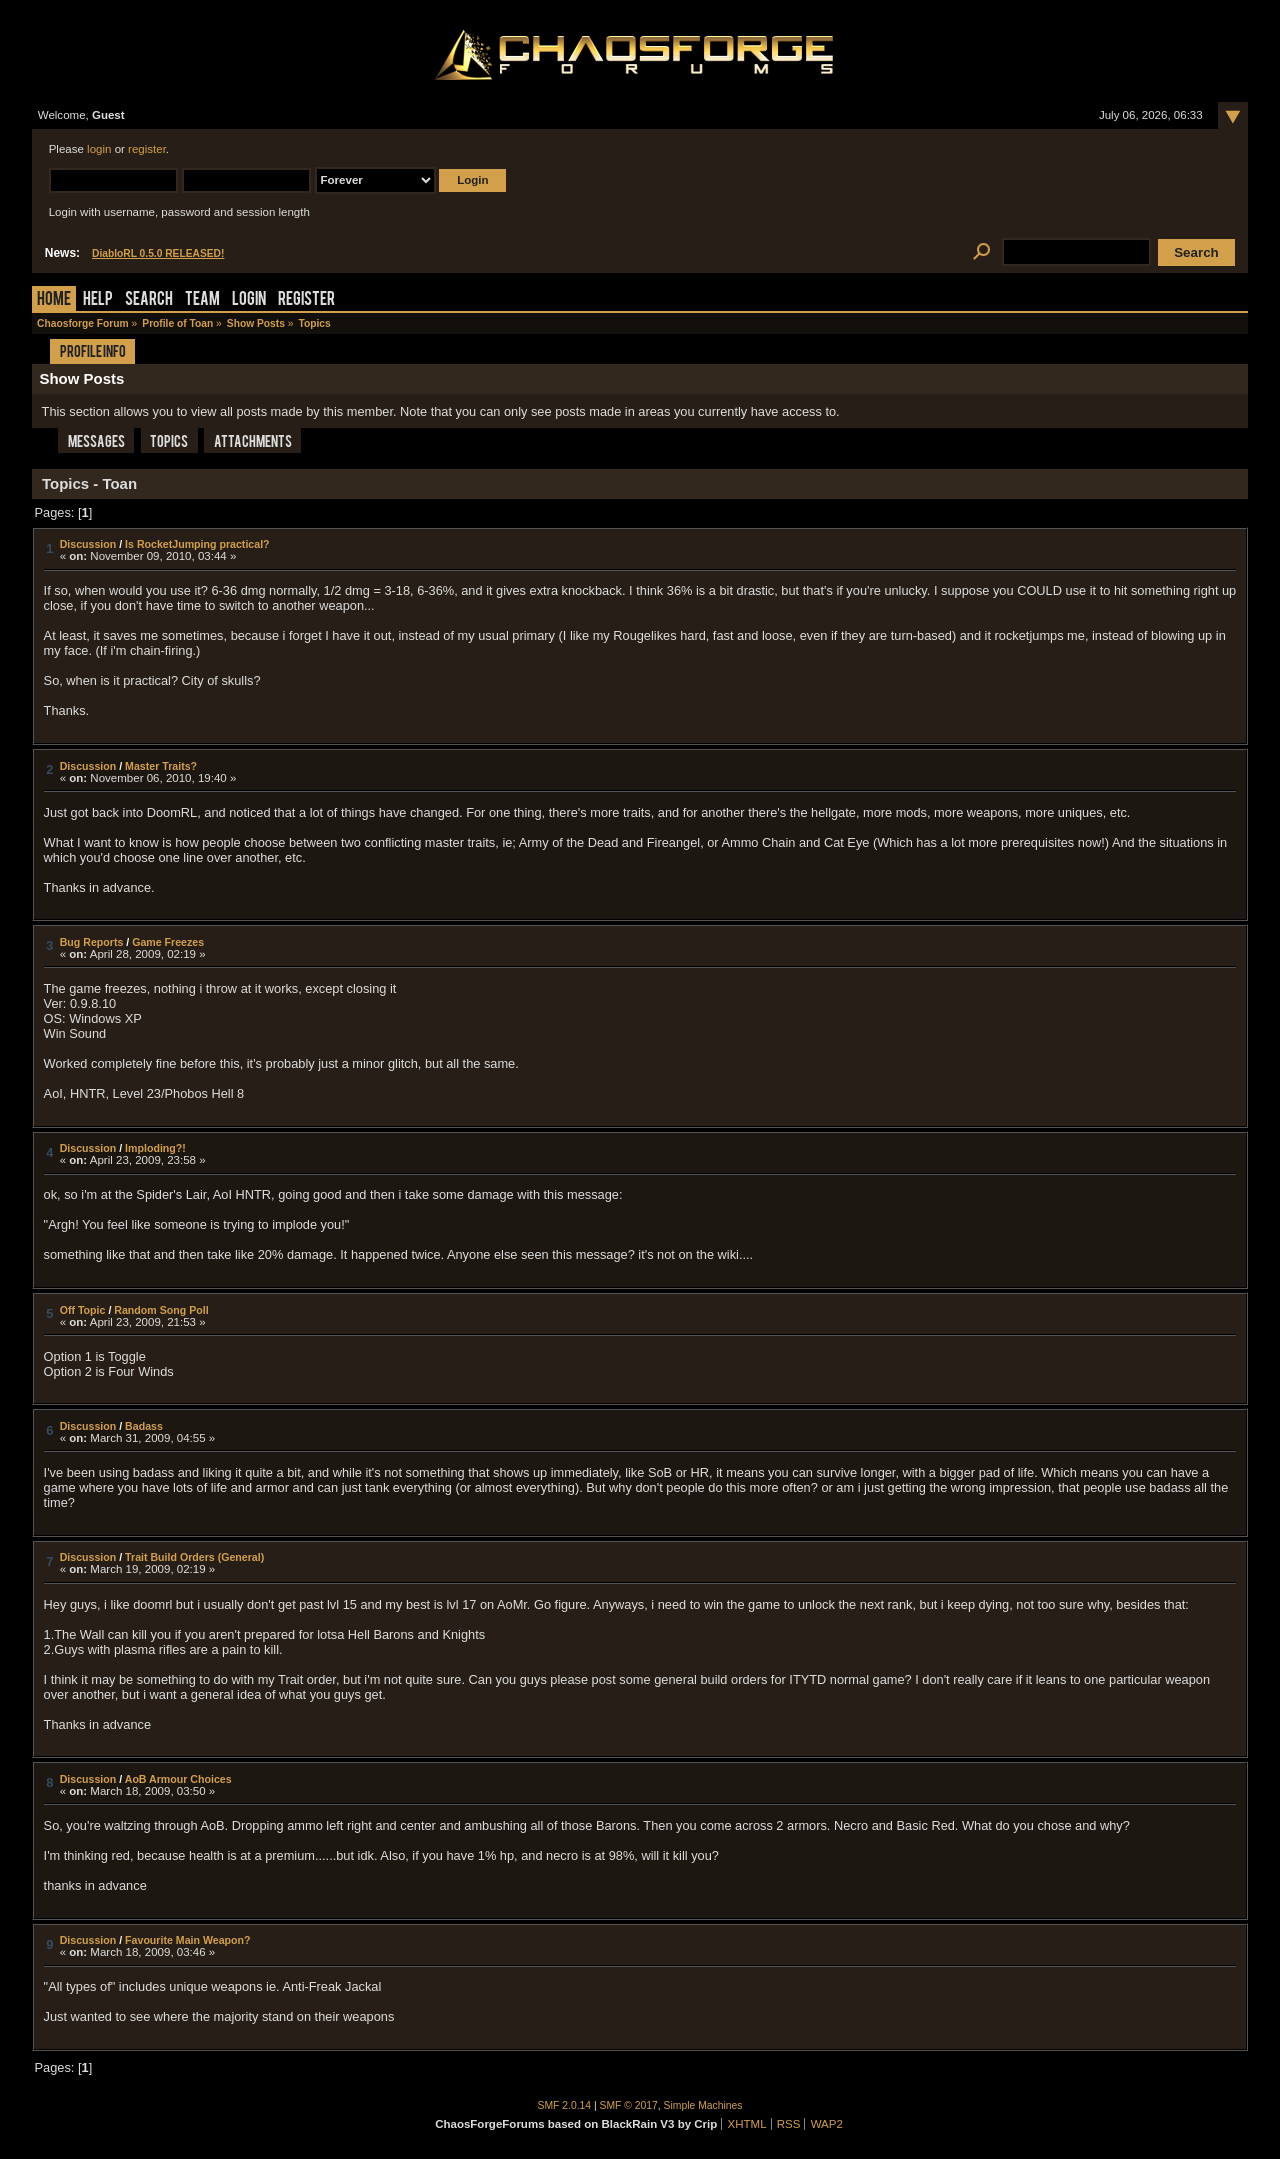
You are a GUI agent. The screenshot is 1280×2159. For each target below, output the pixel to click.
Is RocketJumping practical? (197, 544)
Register (306, 300)
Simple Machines (703, 2105)
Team (202, 300)
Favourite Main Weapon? (187, 1940)
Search (149, 300)
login (99, 149)
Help (98, 300)
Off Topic (83, 1310)
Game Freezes (168, 942)
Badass (144, 1426)
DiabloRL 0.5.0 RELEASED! (158, 253)
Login (249, 300)
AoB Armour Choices (178, 1779)
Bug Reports (92, 942)
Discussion (88, 544)
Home (54, 300)
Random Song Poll (161, 1310)
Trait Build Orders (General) (194, 1557)
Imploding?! (155, 1148)
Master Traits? (161, 766)
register (147, 149)
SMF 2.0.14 (565, 2105)
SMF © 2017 (629, 2105)
